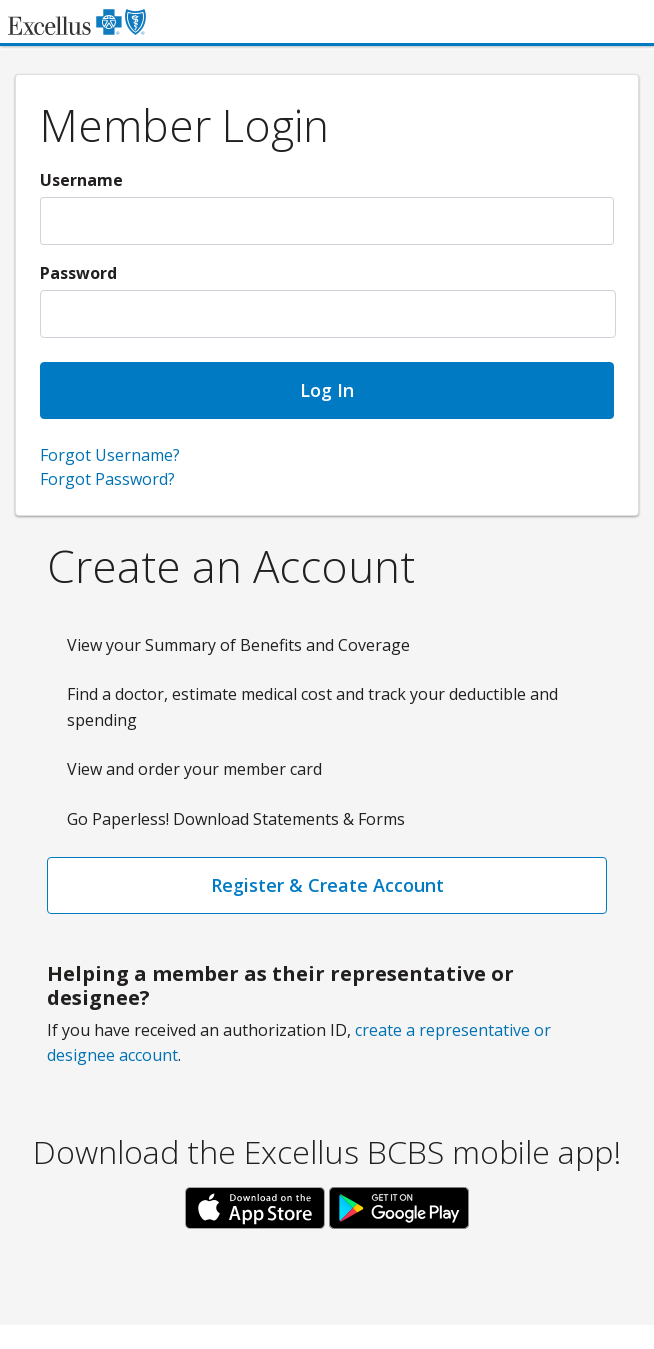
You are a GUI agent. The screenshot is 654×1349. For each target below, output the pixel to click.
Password (78, 273)
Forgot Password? (107, 479)
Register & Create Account (327, 885)
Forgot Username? (110, 455)
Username (81, 180)
